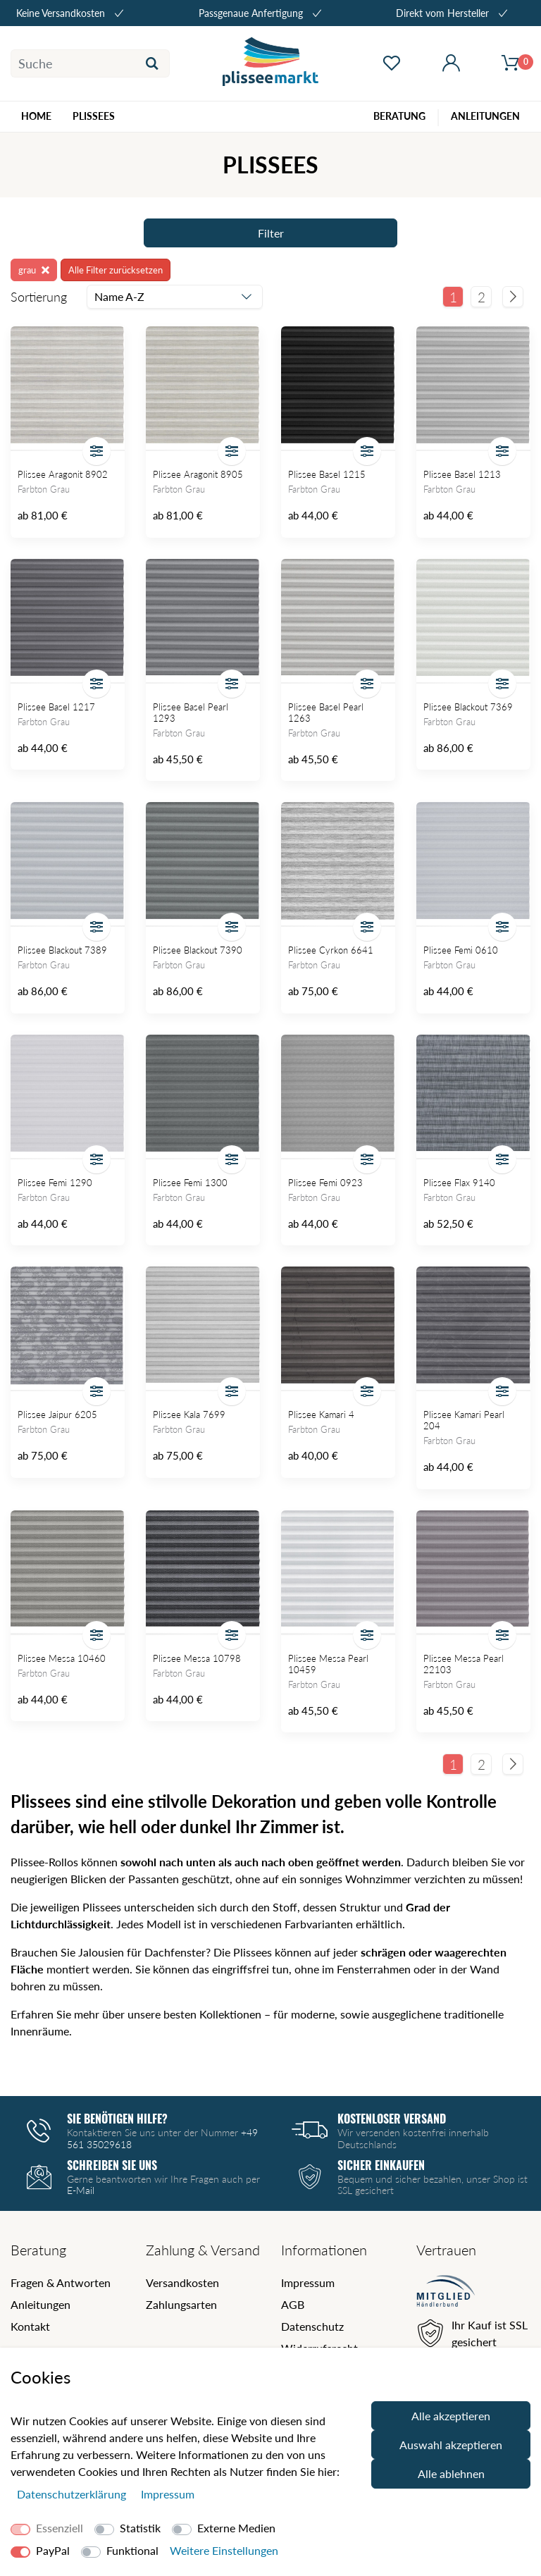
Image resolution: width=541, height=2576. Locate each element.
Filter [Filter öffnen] (271, 233)
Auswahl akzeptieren (450, 2444)
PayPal (53, 2550)
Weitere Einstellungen (224, 2550)
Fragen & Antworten (61, 2282)
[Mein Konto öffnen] (451, 63)
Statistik (140, 2527)
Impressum (308, 2282)
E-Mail (80, 2190)
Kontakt (30, 2326)
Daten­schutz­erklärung (73, 2494)
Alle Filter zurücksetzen (115, 270)
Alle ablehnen (451, 2473)
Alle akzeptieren (450, 2415)
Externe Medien (236, 2527)
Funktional (132, 2550)
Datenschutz (312, 2326)
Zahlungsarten (181, 2304)
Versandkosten (182, 2282)
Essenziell (59, 2527)
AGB (292, 2304)
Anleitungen (40, 2304)
